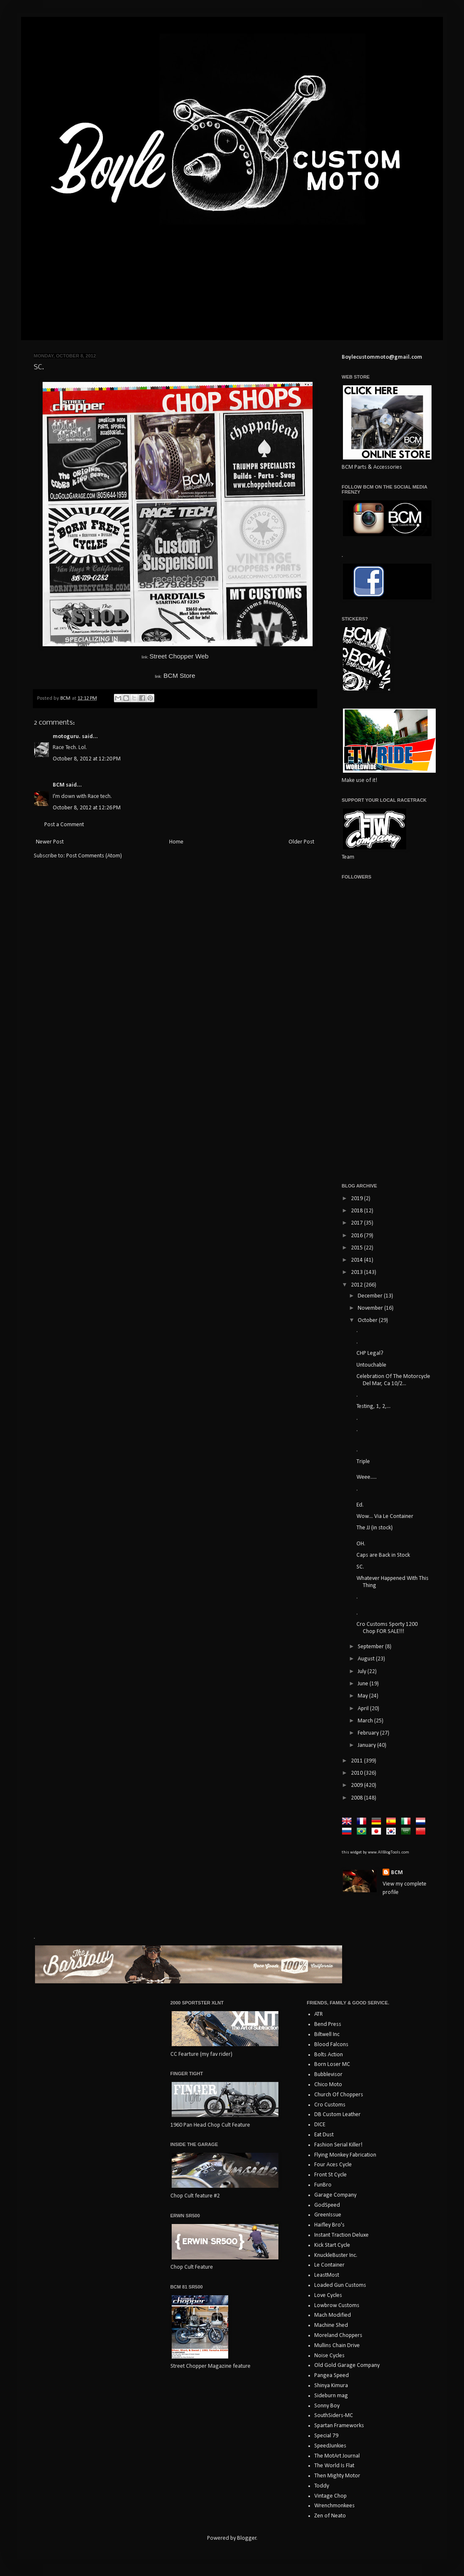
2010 (357, 1773)
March (366, 1721)
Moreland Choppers (338, 2335)
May (363, 1696)
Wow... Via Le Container (384, 1516)
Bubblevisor (328, 2074)
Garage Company (335, 2195)
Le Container (329, 2265)
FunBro (323, 2185)
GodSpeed (327, 2205)
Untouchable (371, 1365)
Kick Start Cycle (332, 2245)
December (371, 1296)
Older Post (301, 842)
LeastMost (326, 2275)
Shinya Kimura (331, 2386)
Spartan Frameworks (339, 2426)
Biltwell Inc (327, 2034)
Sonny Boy (327, 2406)
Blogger (246, 2538)
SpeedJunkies (330, 2446)
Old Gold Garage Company (347, 2365)
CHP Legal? (369, 1353)
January (367, 1745)
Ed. (360, 1505)
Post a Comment (64, 825)
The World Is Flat (334, 2466)
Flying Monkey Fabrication (345, 2155)
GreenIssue (327, 2215)
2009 (357, 1785)
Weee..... (366, 1477)
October (368, 1320)
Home (176, 842)
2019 (357, 1198)
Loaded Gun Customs (340, 2285)
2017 (357, 1223)
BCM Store (175, 675)
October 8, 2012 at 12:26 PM (87, 808)
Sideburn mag (331, 2396)
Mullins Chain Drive (337, 2345)
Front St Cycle (330, 2175)
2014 (357, 1260)
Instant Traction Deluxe (341, 2235)
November (371, 1308)
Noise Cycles (329, 2356)
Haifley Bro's (329, 2225)
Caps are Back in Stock (383, 1555)
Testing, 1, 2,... (373, 1406)
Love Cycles (328, 2295)
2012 (357, 1285)
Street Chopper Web (178, 656)
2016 (357, 1236)
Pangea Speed (331, 2375)
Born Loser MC (332, 2064)
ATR (318, 2014)
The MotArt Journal (337, 2456)
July (362, 1671)
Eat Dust (324, 2135)
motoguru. (67, 736)
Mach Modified (332, 2315)
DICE (319, 2125)
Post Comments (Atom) (94, 856)
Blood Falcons (331, 2044)
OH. (360, 1544)
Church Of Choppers (338, 2095)
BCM (59, 785)
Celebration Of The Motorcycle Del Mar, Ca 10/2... (393, 1380)
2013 (357, 1272)
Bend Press (327, 2024)
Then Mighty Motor (337, 2476)
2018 (357, 1211)
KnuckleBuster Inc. (335, 2255)
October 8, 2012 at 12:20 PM (87, 759)
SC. (360, 1567)
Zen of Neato (330, 2516)
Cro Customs (329, 2105)
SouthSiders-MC (333, 2415)
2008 (357, 1798)
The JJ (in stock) (374, 1528)
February (369, 1733)
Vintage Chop (330, 2496)
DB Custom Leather (337, 2114)
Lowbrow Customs (336, 2305)
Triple (363, 1462)
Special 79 (326, 2436)
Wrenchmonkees (334, 2506)
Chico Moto (328, 2085)
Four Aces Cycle (333, 2165)
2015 (357, 1248)
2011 (357, 1761)
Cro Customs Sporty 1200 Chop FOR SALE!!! (387, 1628)
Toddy (321, 2486)
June (364, 1684)
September (371, 1647)
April (364, 1709)
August (367, 1659)
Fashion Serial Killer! (338, 2145)
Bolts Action (328, 2055)
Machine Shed (331, 2325)
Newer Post (50, 842)
